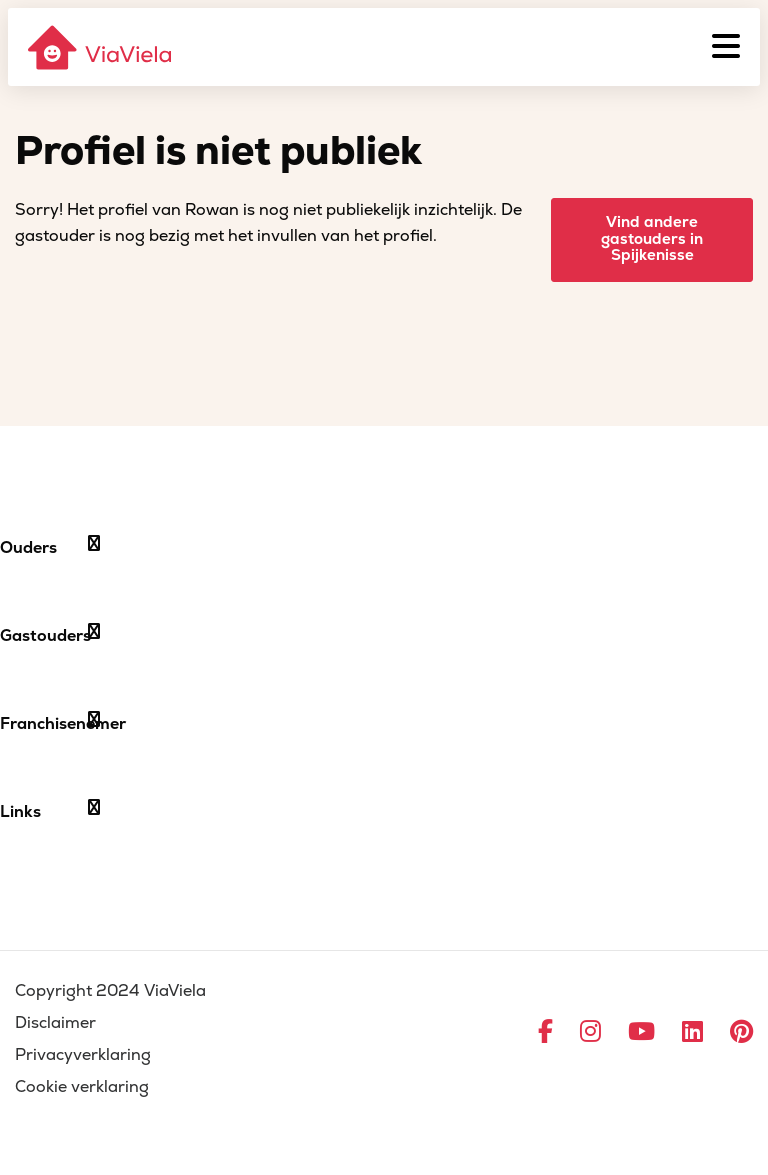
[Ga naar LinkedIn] (692, 1033)
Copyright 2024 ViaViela (110, 991)
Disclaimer (55, 1023)
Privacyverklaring (83, 1055)
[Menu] (726, 47)
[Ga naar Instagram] (590, 1033)
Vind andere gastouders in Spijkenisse (652, 239)
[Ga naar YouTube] (641, 1033)
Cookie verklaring (82, 1087)
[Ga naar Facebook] (545, 1033)
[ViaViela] (101, 47)
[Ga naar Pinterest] (741, 1033)
